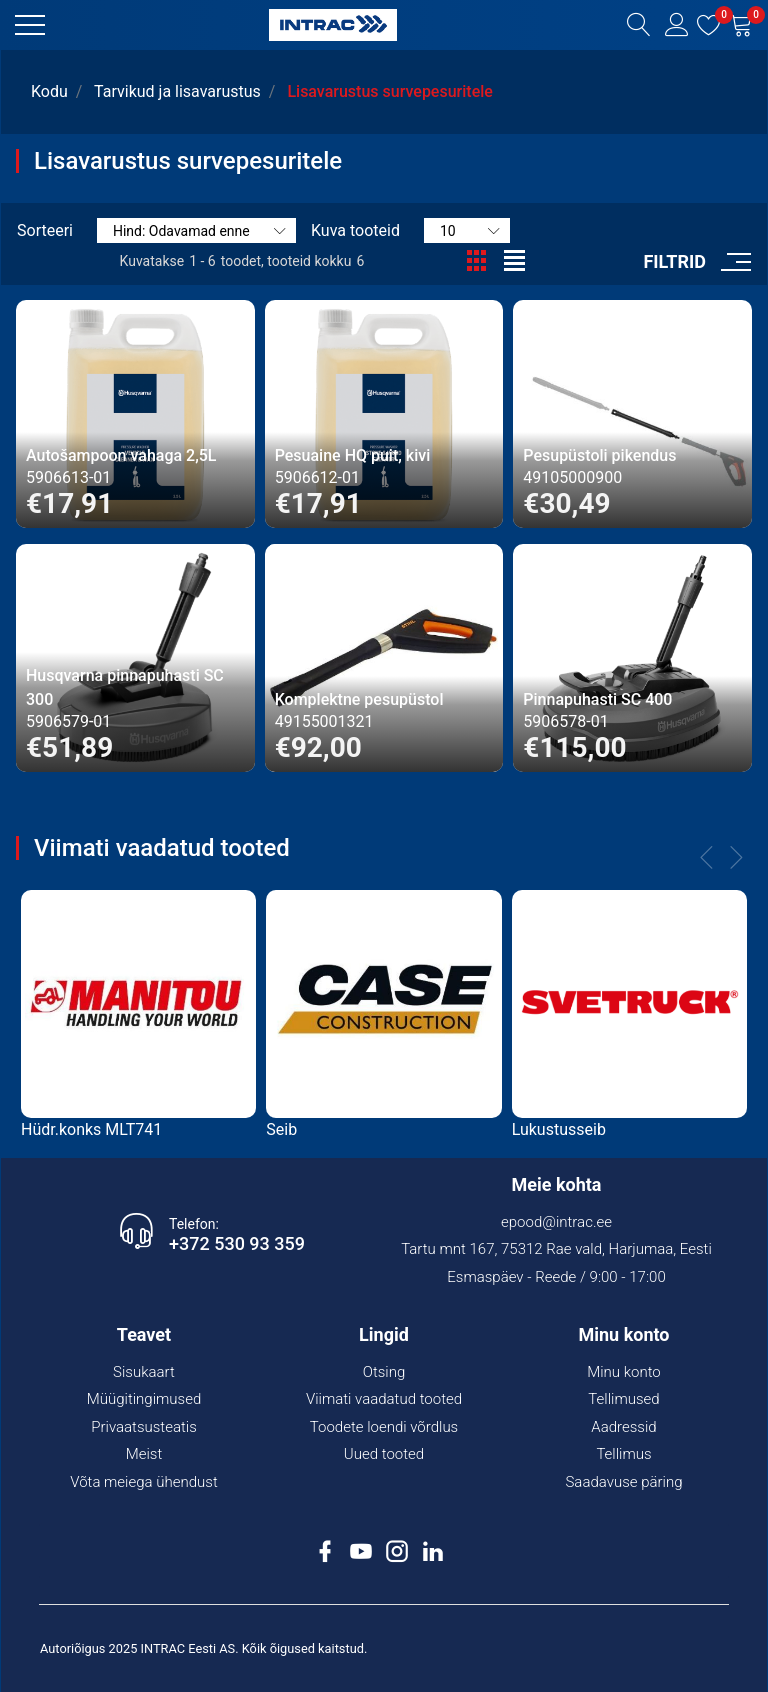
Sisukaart (144, 1372)
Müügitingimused (144, 1399)
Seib (281, 1129)
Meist (144, 1454)
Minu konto (624, 1372)
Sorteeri (45, 230)
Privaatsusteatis (144, 1427)
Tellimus (623, 1454)
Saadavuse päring (623, 1482)
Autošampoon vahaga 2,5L (121, 455)
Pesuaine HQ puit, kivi (353, 455)
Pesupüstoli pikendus (599, 455)
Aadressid (623, 1427)
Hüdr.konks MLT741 (91, 1129)
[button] (30, 25)
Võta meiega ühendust (144, 1482)
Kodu (49, 91)
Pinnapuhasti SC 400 (597, 699)
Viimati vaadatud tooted (384, 1399)
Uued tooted (384, 1454)
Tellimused (623, 1399)
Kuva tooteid (355, 230)
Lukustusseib (559, 1129)
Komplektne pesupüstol (359, 699)
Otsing (384, 1372)
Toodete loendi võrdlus (384, 1427)
